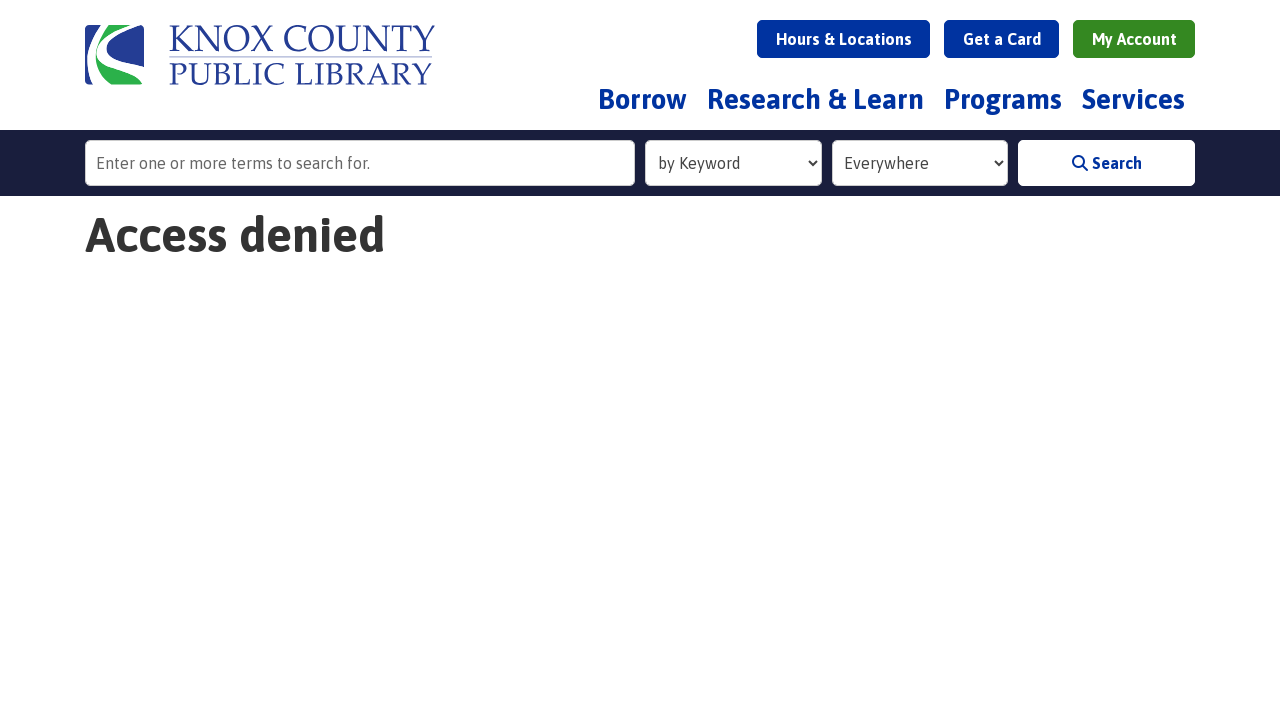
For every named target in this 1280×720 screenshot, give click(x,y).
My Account (1134, 39)
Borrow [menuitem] (642, 99)
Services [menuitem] (1133, 99)
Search (1107, 163)
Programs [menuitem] (1003, 99)
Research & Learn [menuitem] (815, 99)
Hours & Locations (844, 39)
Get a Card (1002, 39)
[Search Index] (733, 163)
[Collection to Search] (920, 163)
